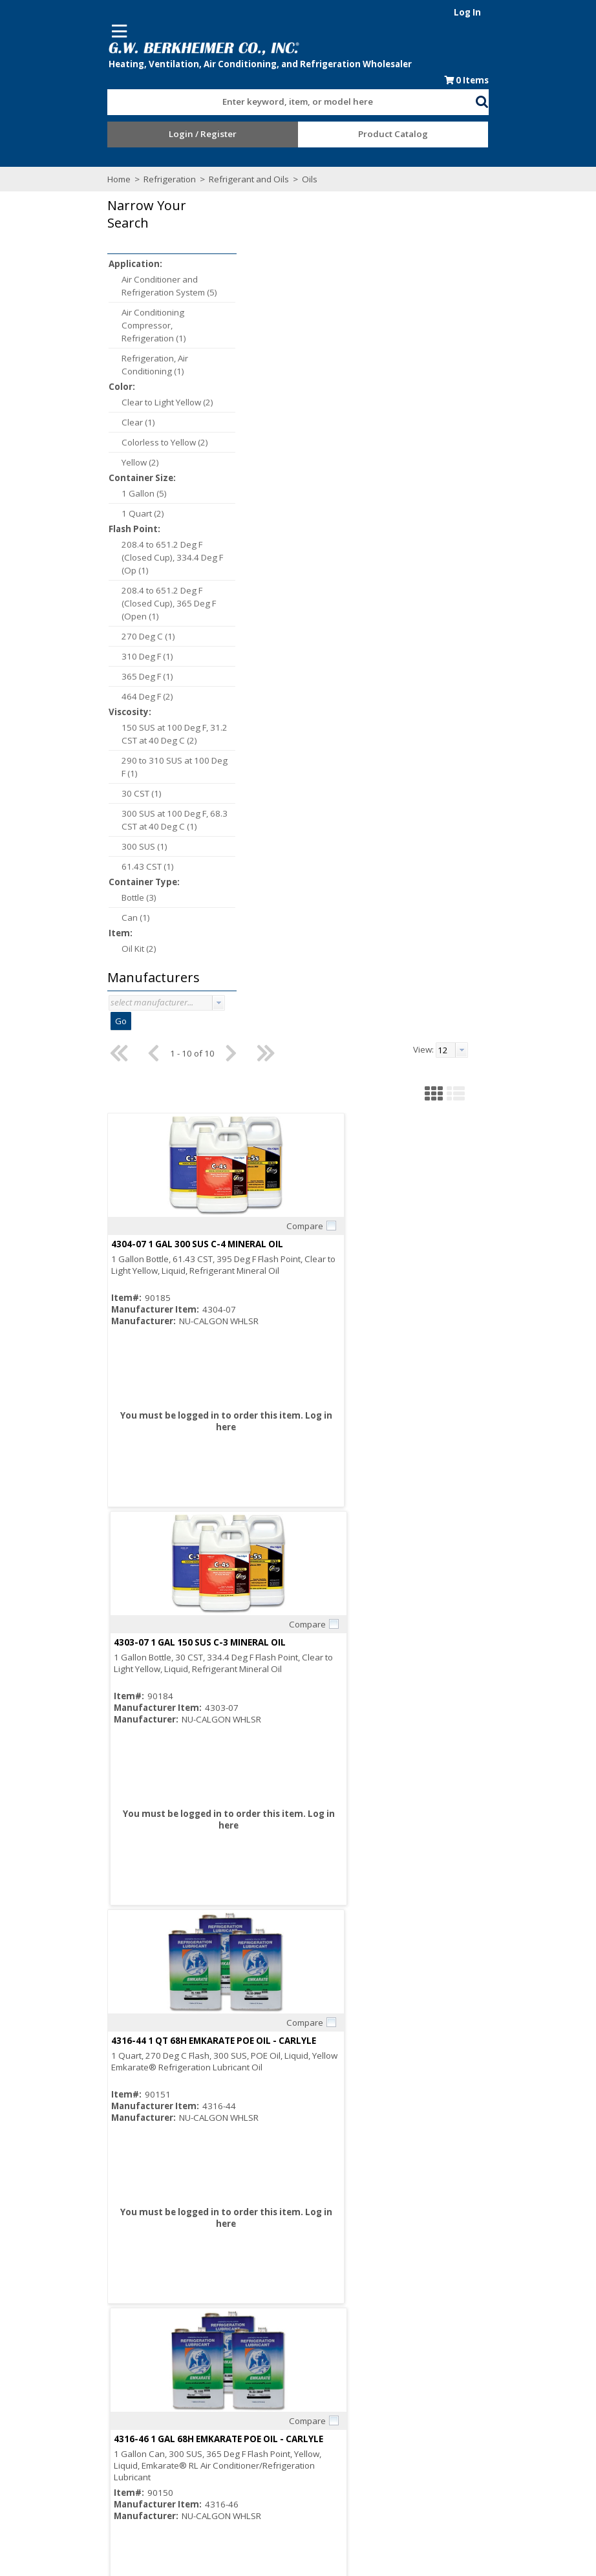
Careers (200, 2415)
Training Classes (337, 2438)
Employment (208, 2426)
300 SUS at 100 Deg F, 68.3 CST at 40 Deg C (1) (123, 823)
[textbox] (285, 105)
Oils (257, 182)
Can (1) (84, 921)
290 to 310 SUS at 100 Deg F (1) (123, 770)
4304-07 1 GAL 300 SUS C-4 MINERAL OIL (279, 402)
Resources (325, 2415)
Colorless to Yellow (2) (113, 445)
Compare (322, 384)
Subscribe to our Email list (113, 2426)
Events (438, 2415)
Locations (203, 2450)
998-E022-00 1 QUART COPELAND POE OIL (283, 1995)
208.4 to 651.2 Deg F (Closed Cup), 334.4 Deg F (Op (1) (121, 560)
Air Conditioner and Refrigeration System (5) (118, 289)
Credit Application (339, 2403)
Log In (518, 12)
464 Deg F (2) (96, 699)
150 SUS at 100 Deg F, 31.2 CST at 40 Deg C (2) (123, 737)
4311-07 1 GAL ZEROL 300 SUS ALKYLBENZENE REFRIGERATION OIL (335, 1597)
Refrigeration (118, 182)
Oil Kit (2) (87, 952)
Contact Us (205, 2438)
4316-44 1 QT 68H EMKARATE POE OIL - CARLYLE (295, 800)
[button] (533, 102)
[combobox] (291, 102)
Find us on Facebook (116, 2439)
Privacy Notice (452, 2426)
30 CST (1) (90, 796)
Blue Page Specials (462, 2403)
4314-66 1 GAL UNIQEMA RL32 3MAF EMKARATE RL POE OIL (318, 1199)
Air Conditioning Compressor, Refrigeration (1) (102, 328)
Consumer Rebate (219, 2403)
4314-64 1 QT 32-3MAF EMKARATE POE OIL (460, 1597)
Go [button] (70, 1025)
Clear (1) (87, 425)
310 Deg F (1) (96, 659)
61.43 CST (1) (96, 869)
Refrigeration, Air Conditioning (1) (103, 368)
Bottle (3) (87, 901)
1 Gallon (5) (93, 496)
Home (68, 182)
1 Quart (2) (91, 516)
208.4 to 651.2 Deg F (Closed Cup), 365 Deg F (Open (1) (117, 606)
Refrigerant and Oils (198, 182)
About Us (201, 2392)
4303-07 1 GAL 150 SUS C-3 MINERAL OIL (456, 402)
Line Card (444, 2392)
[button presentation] (167, 1006)
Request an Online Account (357, 2392)
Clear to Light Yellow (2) (116, 405)
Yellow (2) (89, 465)
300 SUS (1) (93, 849)
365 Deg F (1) (96, 679)
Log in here (289, 585)
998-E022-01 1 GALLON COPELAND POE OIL (463, 1995)
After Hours (327, 2426)
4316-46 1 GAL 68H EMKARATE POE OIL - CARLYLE (475, 800)
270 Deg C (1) (97, 639)
